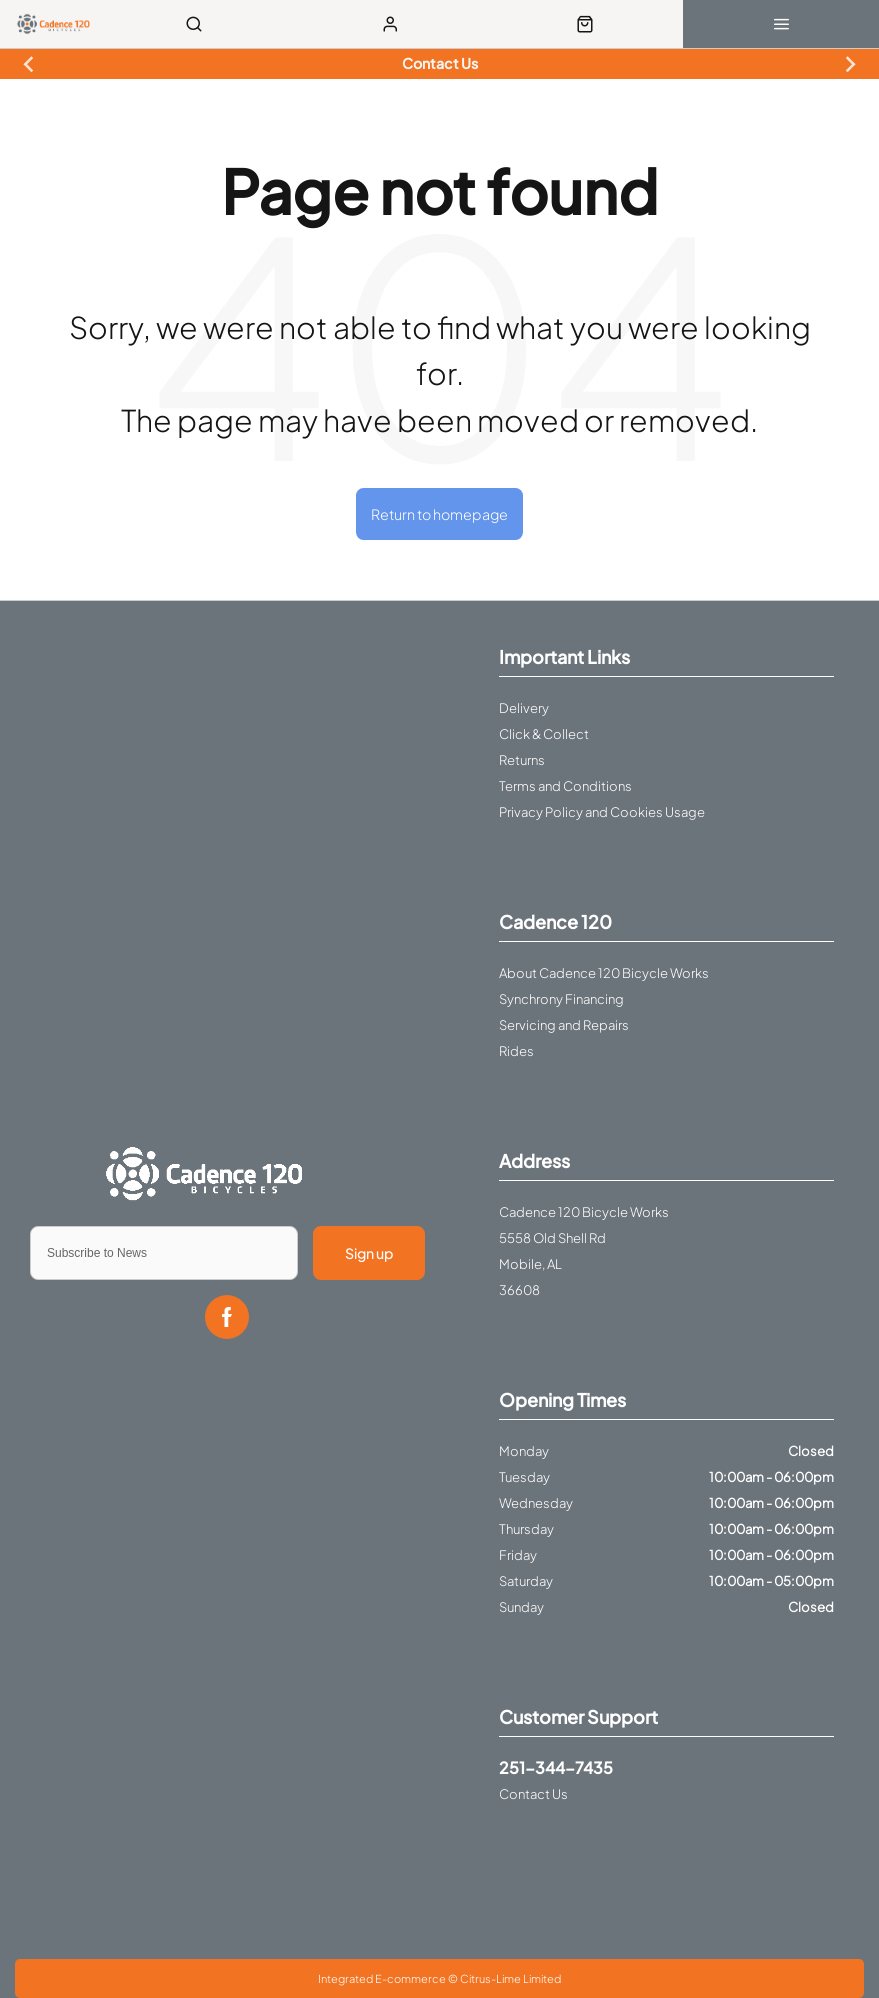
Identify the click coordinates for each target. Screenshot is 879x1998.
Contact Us (533, 1794)
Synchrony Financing (561, 999)
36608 (519, 1290)
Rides (516, 1051)
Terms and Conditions (565, 786)
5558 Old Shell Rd (552, 1238)
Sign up (369, 1253)
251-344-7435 (556, 1767)
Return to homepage (439, 514)
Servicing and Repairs (564, 1025)
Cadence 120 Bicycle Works (584, 1212)
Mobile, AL (530, 1264)
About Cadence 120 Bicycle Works (604, 973)
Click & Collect (544, 734)
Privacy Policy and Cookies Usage (602, 812)
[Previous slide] (29, 64)
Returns (522, 760)
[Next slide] (850, 64)
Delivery (524, 708)
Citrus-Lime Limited (510, 1978)
